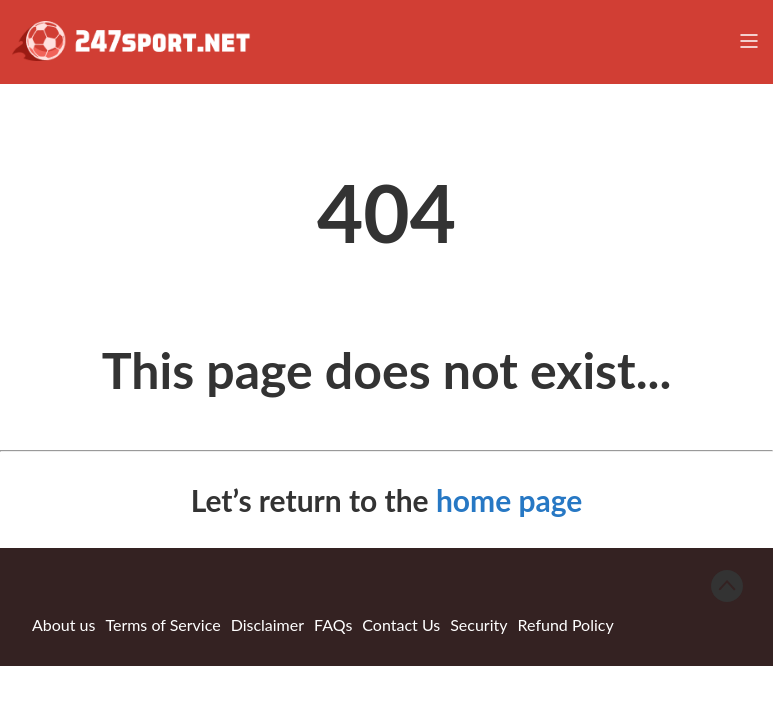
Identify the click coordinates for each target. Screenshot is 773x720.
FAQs (333, 624)
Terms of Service (162, 624)
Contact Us (401, 624)
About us (63, 624)
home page (509, 500)
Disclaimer (267, 624)
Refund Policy (566, 624)
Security (478, 624)
